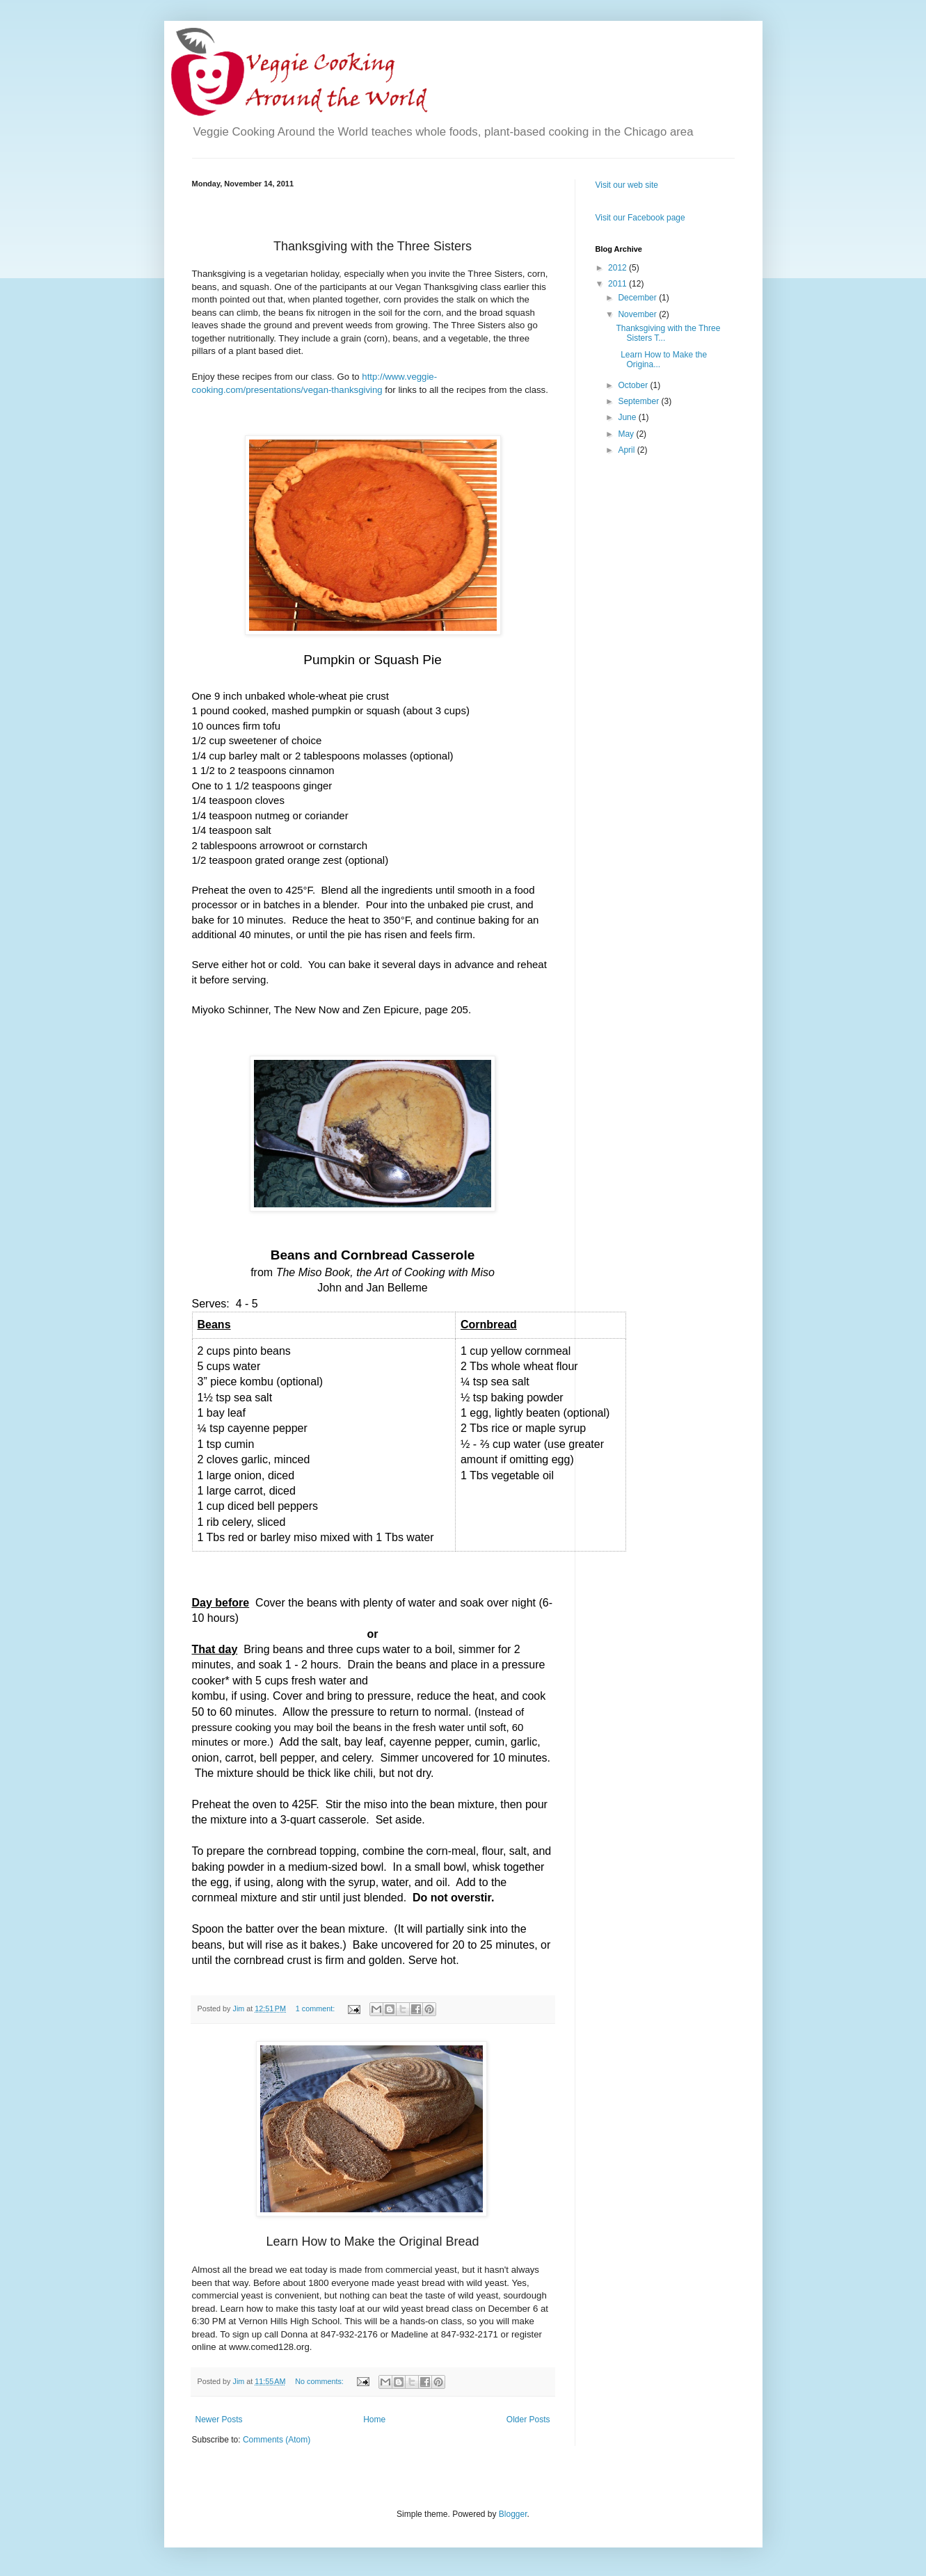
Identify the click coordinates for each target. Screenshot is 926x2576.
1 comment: (316, 2008)
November (638, 314)
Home (374, 2419)
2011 (618, 284)
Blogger (513, 2514)
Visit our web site (627, 185)
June (628, 417)
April (627, 450)
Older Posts (528, 2419)
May (627, 434)
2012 (618, 268)
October (634, 385)
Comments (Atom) (276, 2440)
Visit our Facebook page (640, 218)
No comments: (320, 2381)
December (638, 298)
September (639, 401)
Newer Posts (219, 2419)
